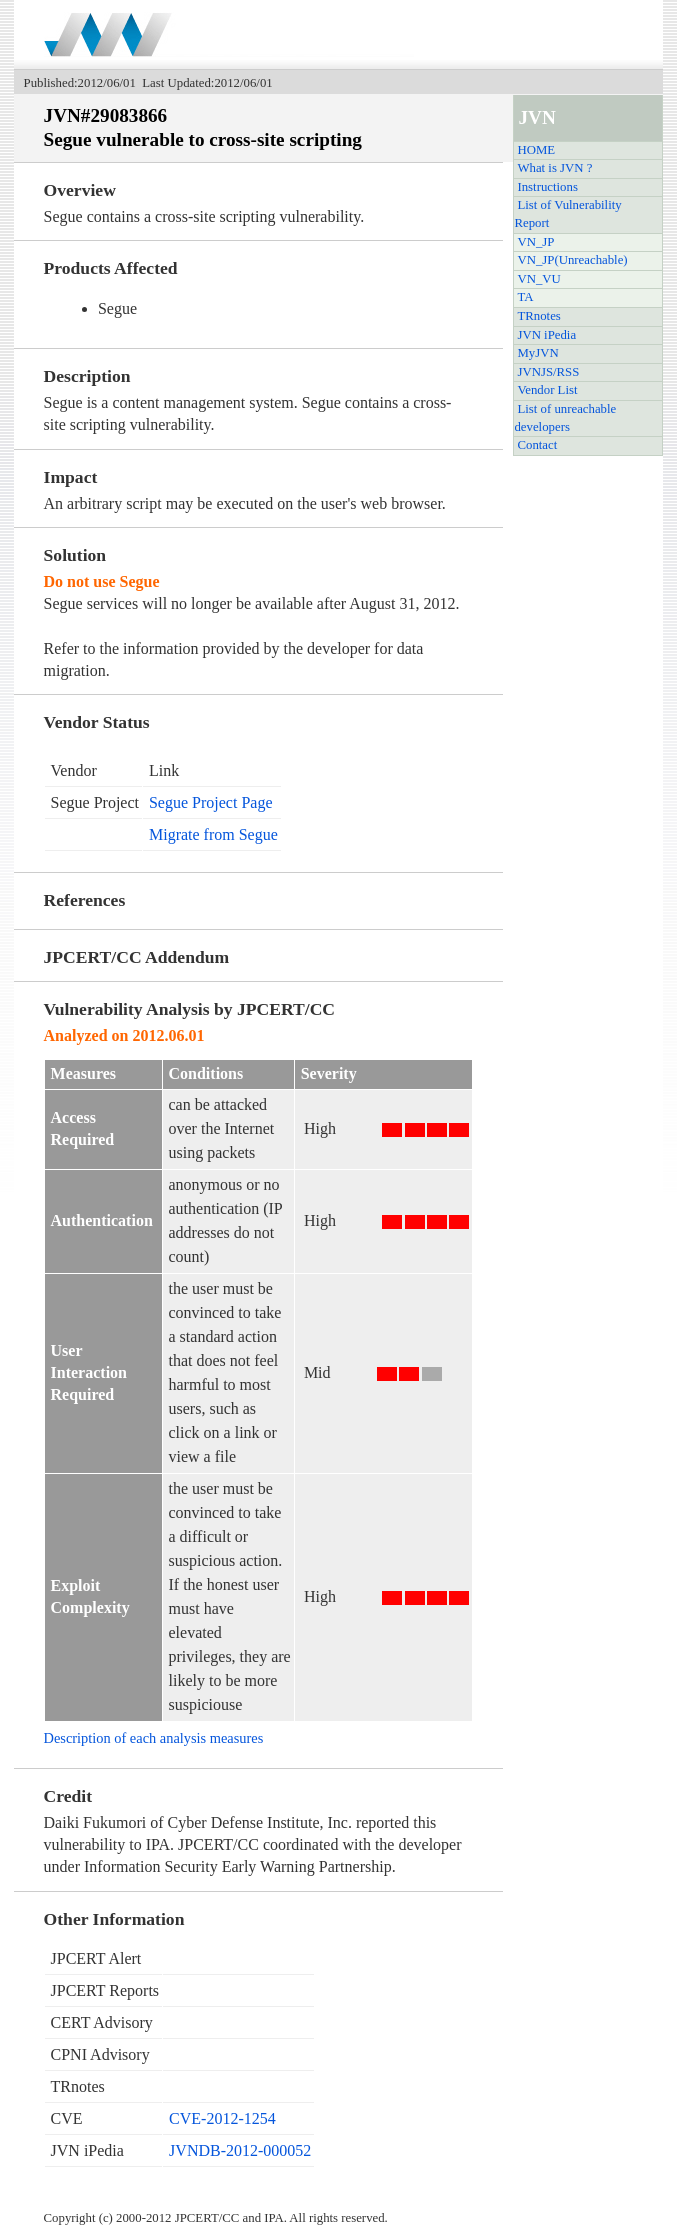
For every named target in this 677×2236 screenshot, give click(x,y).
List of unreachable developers (565, 418)
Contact (537, 445)
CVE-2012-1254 (222, 2118)
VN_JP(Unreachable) (572, 260)
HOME (536, 150)
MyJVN (537, 353)
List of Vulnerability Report (567, 214)
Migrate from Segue (213, 834)
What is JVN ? (554, 168)
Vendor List (547, 390)
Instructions (547, 187)
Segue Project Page (211, 802)
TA (525, 297)
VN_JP (535, 242)
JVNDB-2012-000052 (240, 2150)
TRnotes (538, 316)
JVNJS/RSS (548, 372)
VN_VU (538, 279)
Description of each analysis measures (154, 1738)
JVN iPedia (546, 335)
